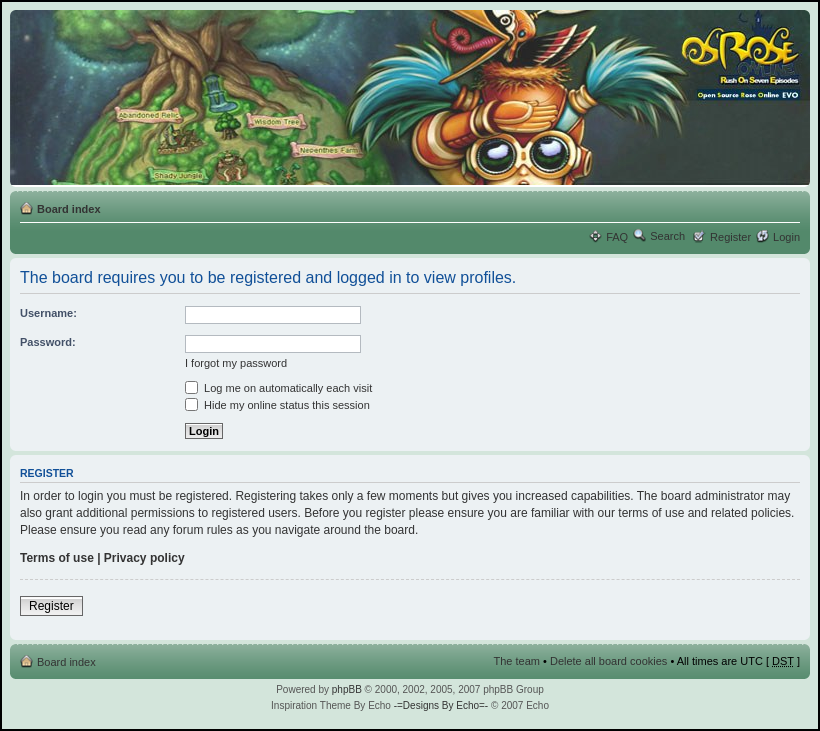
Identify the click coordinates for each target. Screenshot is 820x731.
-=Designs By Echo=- (441, 705)
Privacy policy (144, 558)
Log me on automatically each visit (278, 388)
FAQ (617, 237)
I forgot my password (236, 363)
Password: (48, 342)
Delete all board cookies (608, 661)
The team (517, 661)
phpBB (347, 689)
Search (667, 236)
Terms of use (57, 558)
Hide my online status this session (277, 405)
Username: (48, 313)
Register (730, 237)
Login (786, 237)
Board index (69, 209)
